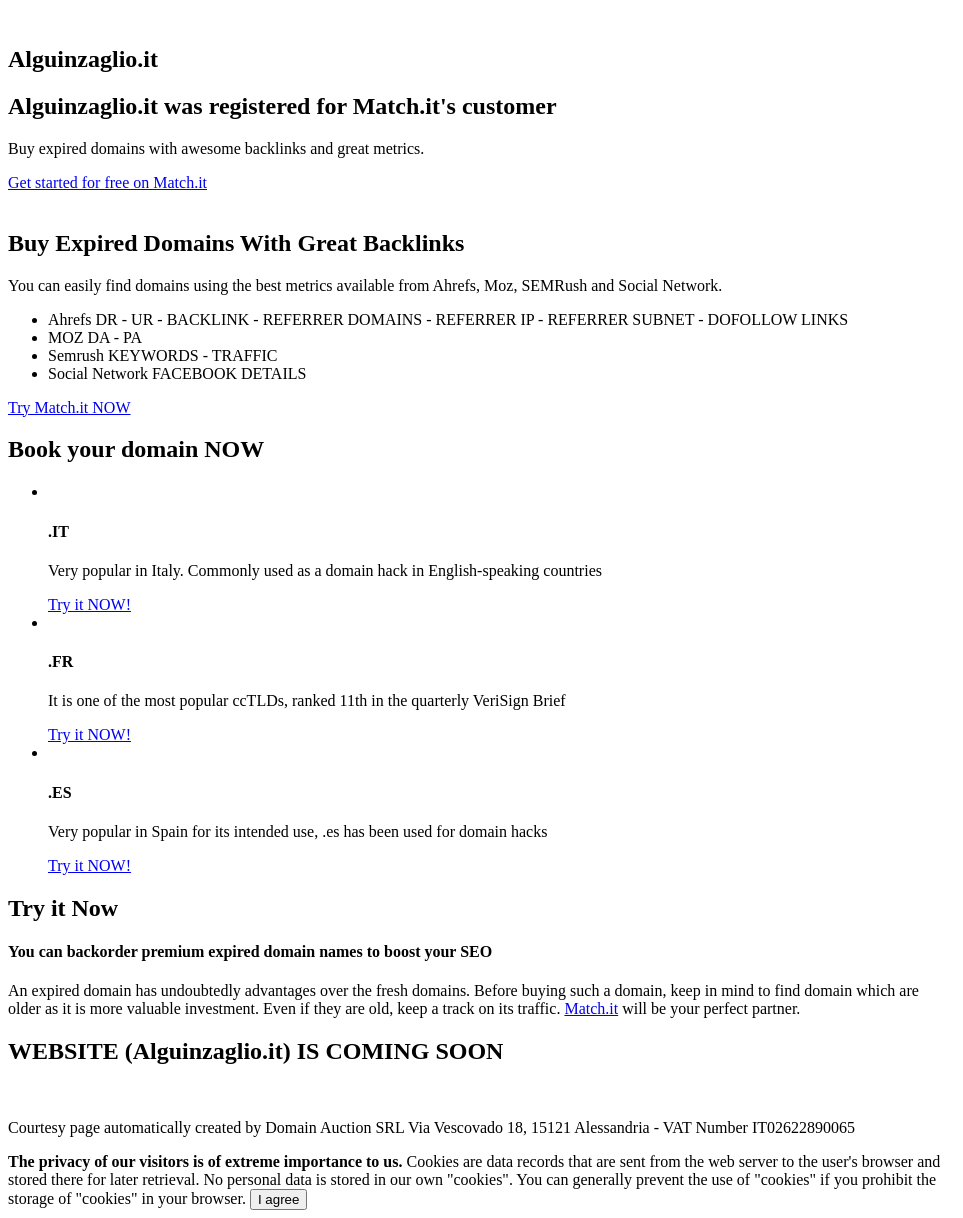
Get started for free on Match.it (107, 182)
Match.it (591, 1008)
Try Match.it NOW (69, 407)
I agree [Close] (279, 1199)
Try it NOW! (89, 604)
